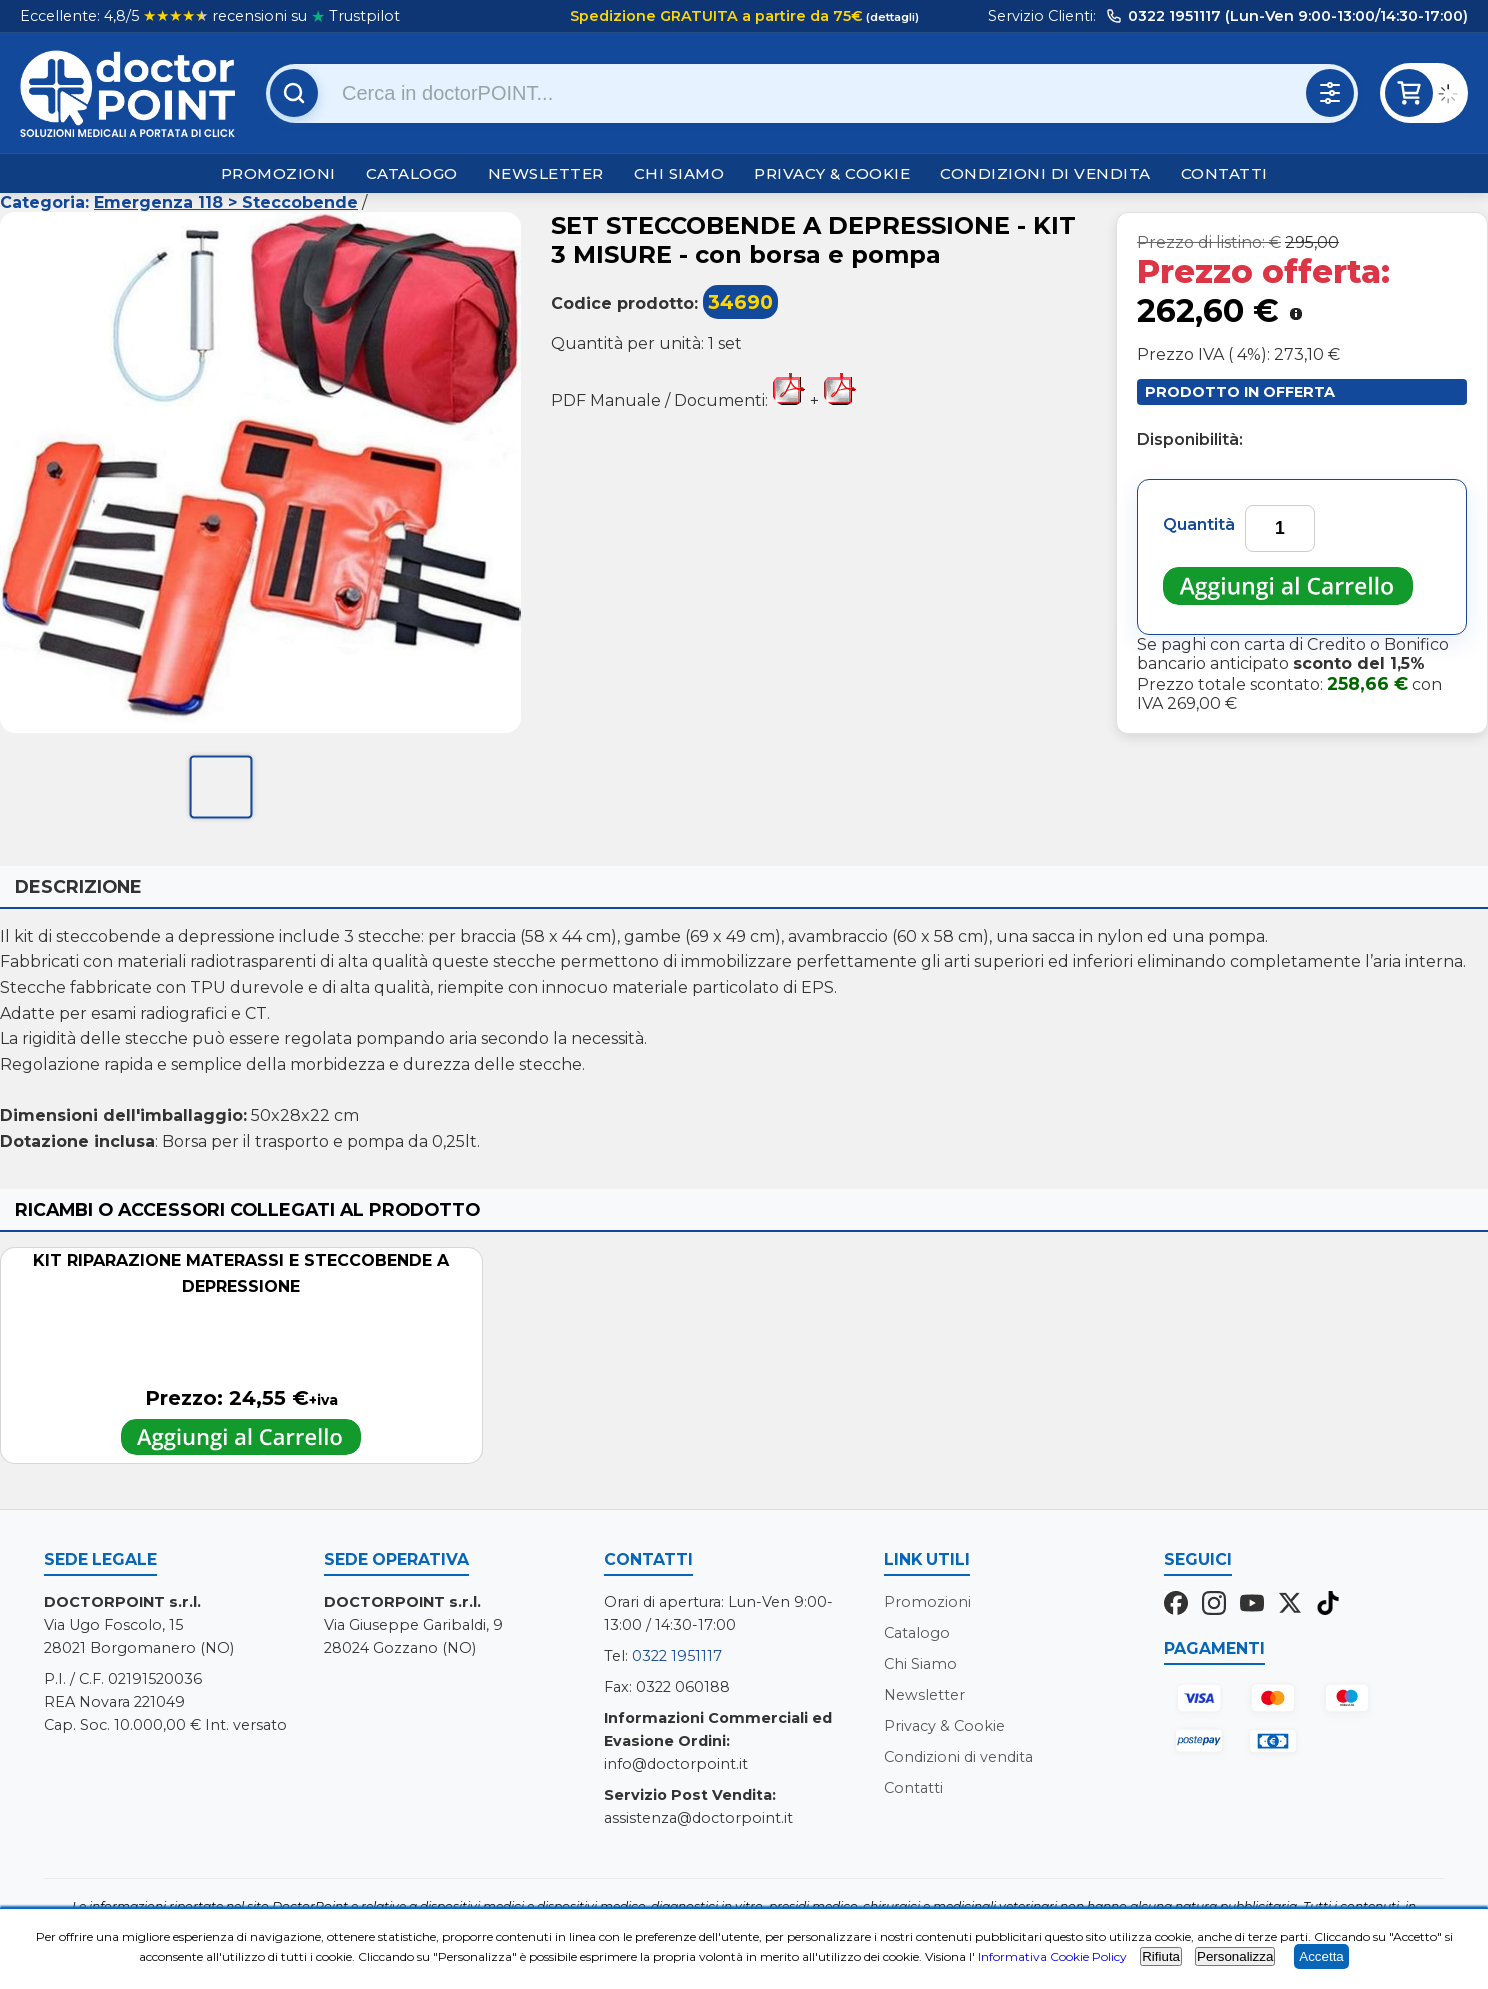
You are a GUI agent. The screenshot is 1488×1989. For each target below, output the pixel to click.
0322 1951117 (677, 1656)
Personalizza (1235, 1956)
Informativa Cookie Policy (1052, 1956)
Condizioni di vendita (1045, 173)
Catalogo (412, 173)
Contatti (1224, 173)
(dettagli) (891, 17)
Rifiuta (1161, 1956)
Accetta (1321, 1956)
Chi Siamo (679, 173)
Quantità (1199, 524)
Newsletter (546, 173)
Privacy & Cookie (832, 173)
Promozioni (278, 173)
